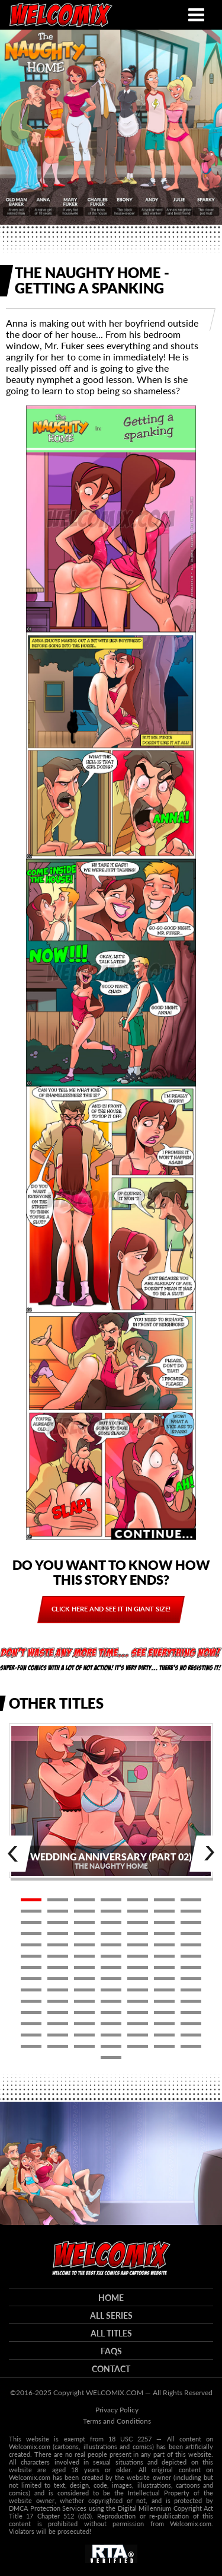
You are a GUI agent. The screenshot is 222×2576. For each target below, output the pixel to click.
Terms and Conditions (117, 2421)
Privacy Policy (117, 2409)
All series (111, 2315)
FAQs (111, 2351)
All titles (111, 2333)
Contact (111, 2369)
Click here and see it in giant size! (111, 1609)
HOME (111, 2298)
